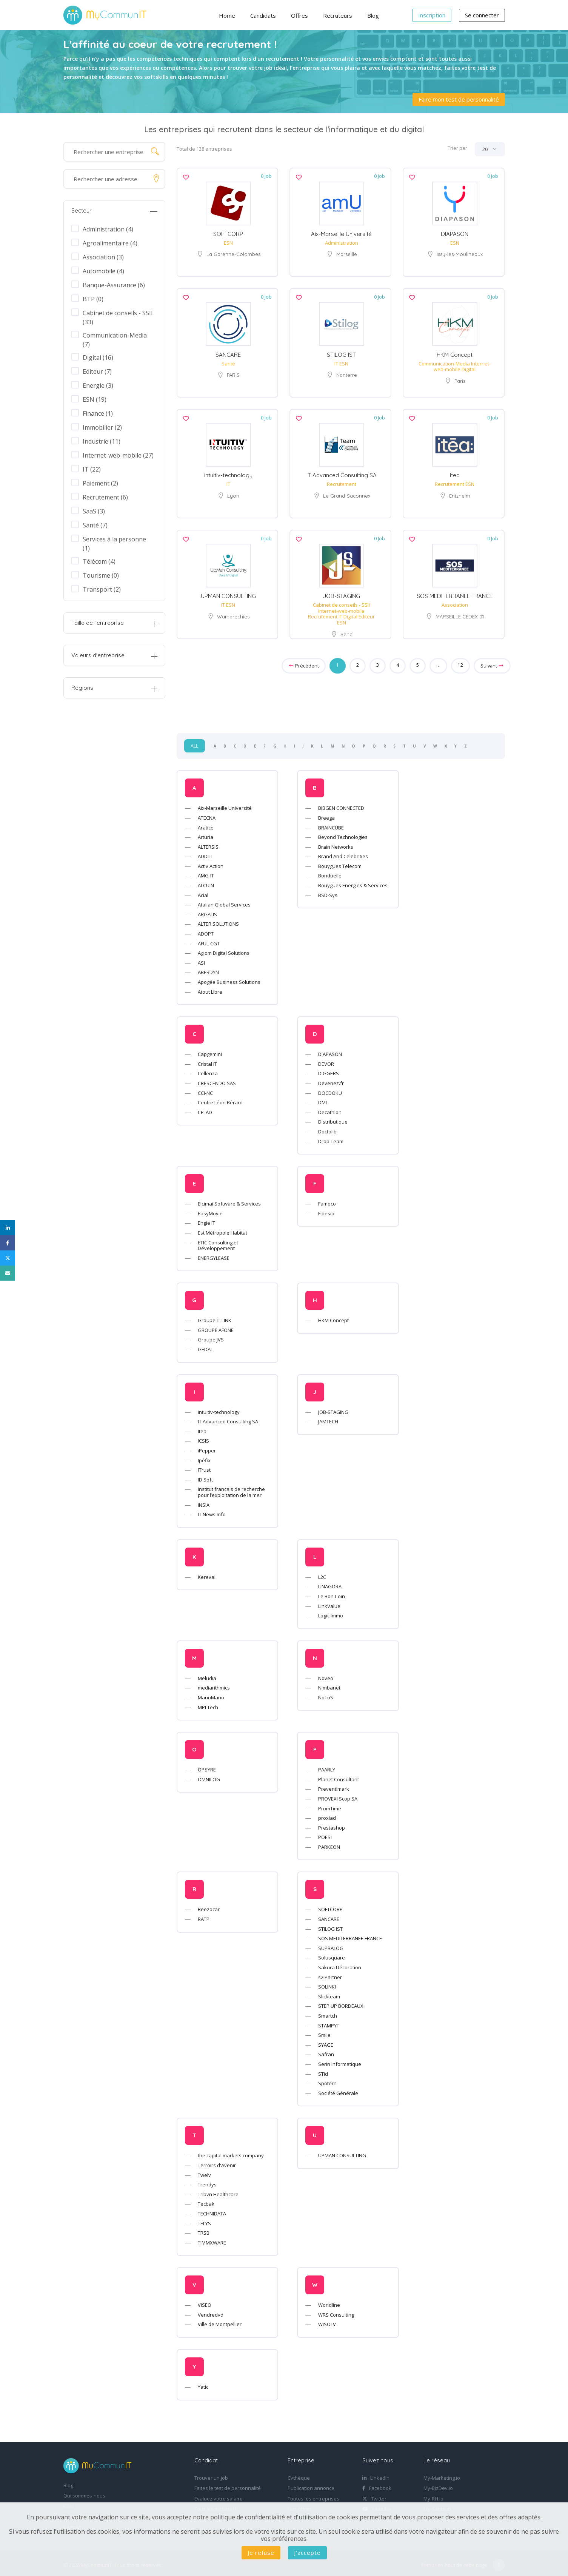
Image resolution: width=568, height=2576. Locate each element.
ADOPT (206, 929)
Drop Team (330, 1136)
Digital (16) (98, 357)
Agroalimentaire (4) (110, 243)
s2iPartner (330, 1972)
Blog (373, 15)
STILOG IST (341, 352)
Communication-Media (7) (115, 335)
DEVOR (326, 1059)
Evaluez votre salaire (218, 2494)
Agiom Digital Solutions (223, 948)
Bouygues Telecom (340, 861)
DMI (322, 1098)
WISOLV (327, 2320)
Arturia (205, 832)
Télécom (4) (99, 561)
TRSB (203, 2228)
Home (227, 15)
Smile (324, 2030)
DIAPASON (454, 233)
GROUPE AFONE (216, 1325)
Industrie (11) (101, 441)
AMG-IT (206, 871)
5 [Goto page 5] (417, 661)
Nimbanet (329, 1683)
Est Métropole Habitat (222, 1228)
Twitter (374, 2494)
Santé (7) (95, 525)
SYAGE (325, 2040)
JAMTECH (328, 1417)
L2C (322, 1572)
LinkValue (329, 1601)
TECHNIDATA (212, 2209)
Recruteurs (337, 15)
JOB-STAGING (341, 592)
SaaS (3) (94, 511)
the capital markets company (231, 2151)
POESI (325, 1833)
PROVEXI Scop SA (337, 1794)
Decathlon (330, 1107)
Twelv (204, 2170)
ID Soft (205, 1475)
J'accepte (307, 2552)
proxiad (327, 1813)
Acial (203, 890)
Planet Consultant (338, 1774)
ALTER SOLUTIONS (218, 919)
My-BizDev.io (438, 2484)
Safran (326, 2050)
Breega (326, 813)
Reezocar (209, 1905)
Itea (455, 472)
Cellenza (208, 1069)
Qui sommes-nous (84, 2492)
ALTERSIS (208, 842)
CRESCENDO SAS (217, 1079)
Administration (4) (108, 229)
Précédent (303, 661)
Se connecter (482, 15)
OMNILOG (209, 1774)
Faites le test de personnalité (227, 2484)
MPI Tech (208, 1702)
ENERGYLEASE (213, 1253)
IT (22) (92, 469)
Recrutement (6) (105, 497)
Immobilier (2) (102, 427)
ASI (201, 958)
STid (323, 2069)
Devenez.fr (331, 1079)
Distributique (333, 1117)
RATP (203, 1915)
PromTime (329, 1804)
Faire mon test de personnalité (459, 99)
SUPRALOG (330, 1943)
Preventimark (333, 1784)
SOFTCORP (228, 233)
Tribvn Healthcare (218, 2189)
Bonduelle (330, 871)
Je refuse (261, 2552)
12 (459, 661)
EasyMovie (210, 1209)
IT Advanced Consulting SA (341, 472)
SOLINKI (327, 1982)
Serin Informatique (339, 2059)
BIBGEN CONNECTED (341, 803)
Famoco (327, 1199)
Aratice (206, 823)
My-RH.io (433, 2494)
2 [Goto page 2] (357, 661)
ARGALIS (207, 909)
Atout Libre (210, 987)
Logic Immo (330, 1611)
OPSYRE (207, 1765)
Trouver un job (211, 2474)
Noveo (325, 1673)
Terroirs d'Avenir (217, 2161)
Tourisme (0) (101, 575)
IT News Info (212, 1510)
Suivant (492, 661)
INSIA (203, 1500)
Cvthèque (299, 2474)
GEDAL (205, 1345)
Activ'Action (210, 861)
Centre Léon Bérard (220, 1098)
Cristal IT (207, 1059)
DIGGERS (328, 1069)
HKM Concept (455, 352)
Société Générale (338, 2088)
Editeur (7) (97, 371)
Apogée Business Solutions (229, 977)
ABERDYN (208, 968)
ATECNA (207, 813)
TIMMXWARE (212, 2238)
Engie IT (206, 1218)
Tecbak (206, 2199)
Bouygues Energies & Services (353, 881)
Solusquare (331, 1953)
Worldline (329, 2300)
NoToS (325, 1693)
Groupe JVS (211, 1335)
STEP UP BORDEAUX (340, 2001)
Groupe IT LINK (214, 1316)
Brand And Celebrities (343, 852)
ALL (195, 741)
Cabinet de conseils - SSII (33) (118, 313)
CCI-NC (205, 1088)
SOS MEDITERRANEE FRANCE (455, 592)
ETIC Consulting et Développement (218, 1241)
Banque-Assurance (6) (114, 285)
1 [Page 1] (337, 661)
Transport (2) (102, 589)
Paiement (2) (100, 483)
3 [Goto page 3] (377, 661)
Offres (299, 15)
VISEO (204, 2300)
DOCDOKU (330, 1088)
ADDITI (205, 852)
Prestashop (331, 1823)
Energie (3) (98, 385)
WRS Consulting (336, 2310)
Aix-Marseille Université (341, 233)
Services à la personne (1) (114, 539)
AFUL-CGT (209, 939)
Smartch (327, 2011)
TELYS (204, 2218)
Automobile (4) (103, 271)
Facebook (376, 2484)
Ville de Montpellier (220, 2320)
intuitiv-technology (228, 472)
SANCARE (228, 352)
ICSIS (203, 1436)
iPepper (207, 1446)
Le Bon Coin (331, 1592)
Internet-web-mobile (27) (118, 455)
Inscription (431, 15)
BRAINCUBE (331, 823)
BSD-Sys (327, 890)
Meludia (207, 1673)
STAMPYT (328, 2021)
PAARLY (326, 1765)
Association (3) (103, 257)
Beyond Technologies (343, 832)
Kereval (207, 1572)
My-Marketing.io (441, 2474)
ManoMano (211, 1693)
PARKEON (329, 1842)
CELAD (205, 1107)
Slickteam (329, 1992)
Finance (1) (98, 413)
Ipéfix (204, 1455)
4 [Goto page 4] (397, 661)
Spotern (327, 2079)
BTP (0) (93, 299)
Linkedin (375, 2474)
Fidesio (326, 1209)
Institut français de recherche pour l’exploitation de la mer (231, 1487)
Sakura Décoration (339, 1963)
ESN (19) (94, 399)
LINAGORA (330, 1582)
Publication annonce (311, 2484)
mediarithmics (214, 1683)
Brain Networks (335, 842)
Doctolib (327, 1127)
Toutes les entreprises (313, 2494)
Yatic (203, 2382)
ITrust (204, 1465)
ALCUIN (206, 881)
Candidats (263, 15)
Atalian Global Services (224, 900)
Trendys (207, 2180)
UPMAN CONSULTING (228, 592)
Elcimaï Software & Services (229, 1199)
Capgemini (210, 1050)
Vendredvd (210, 2310)
